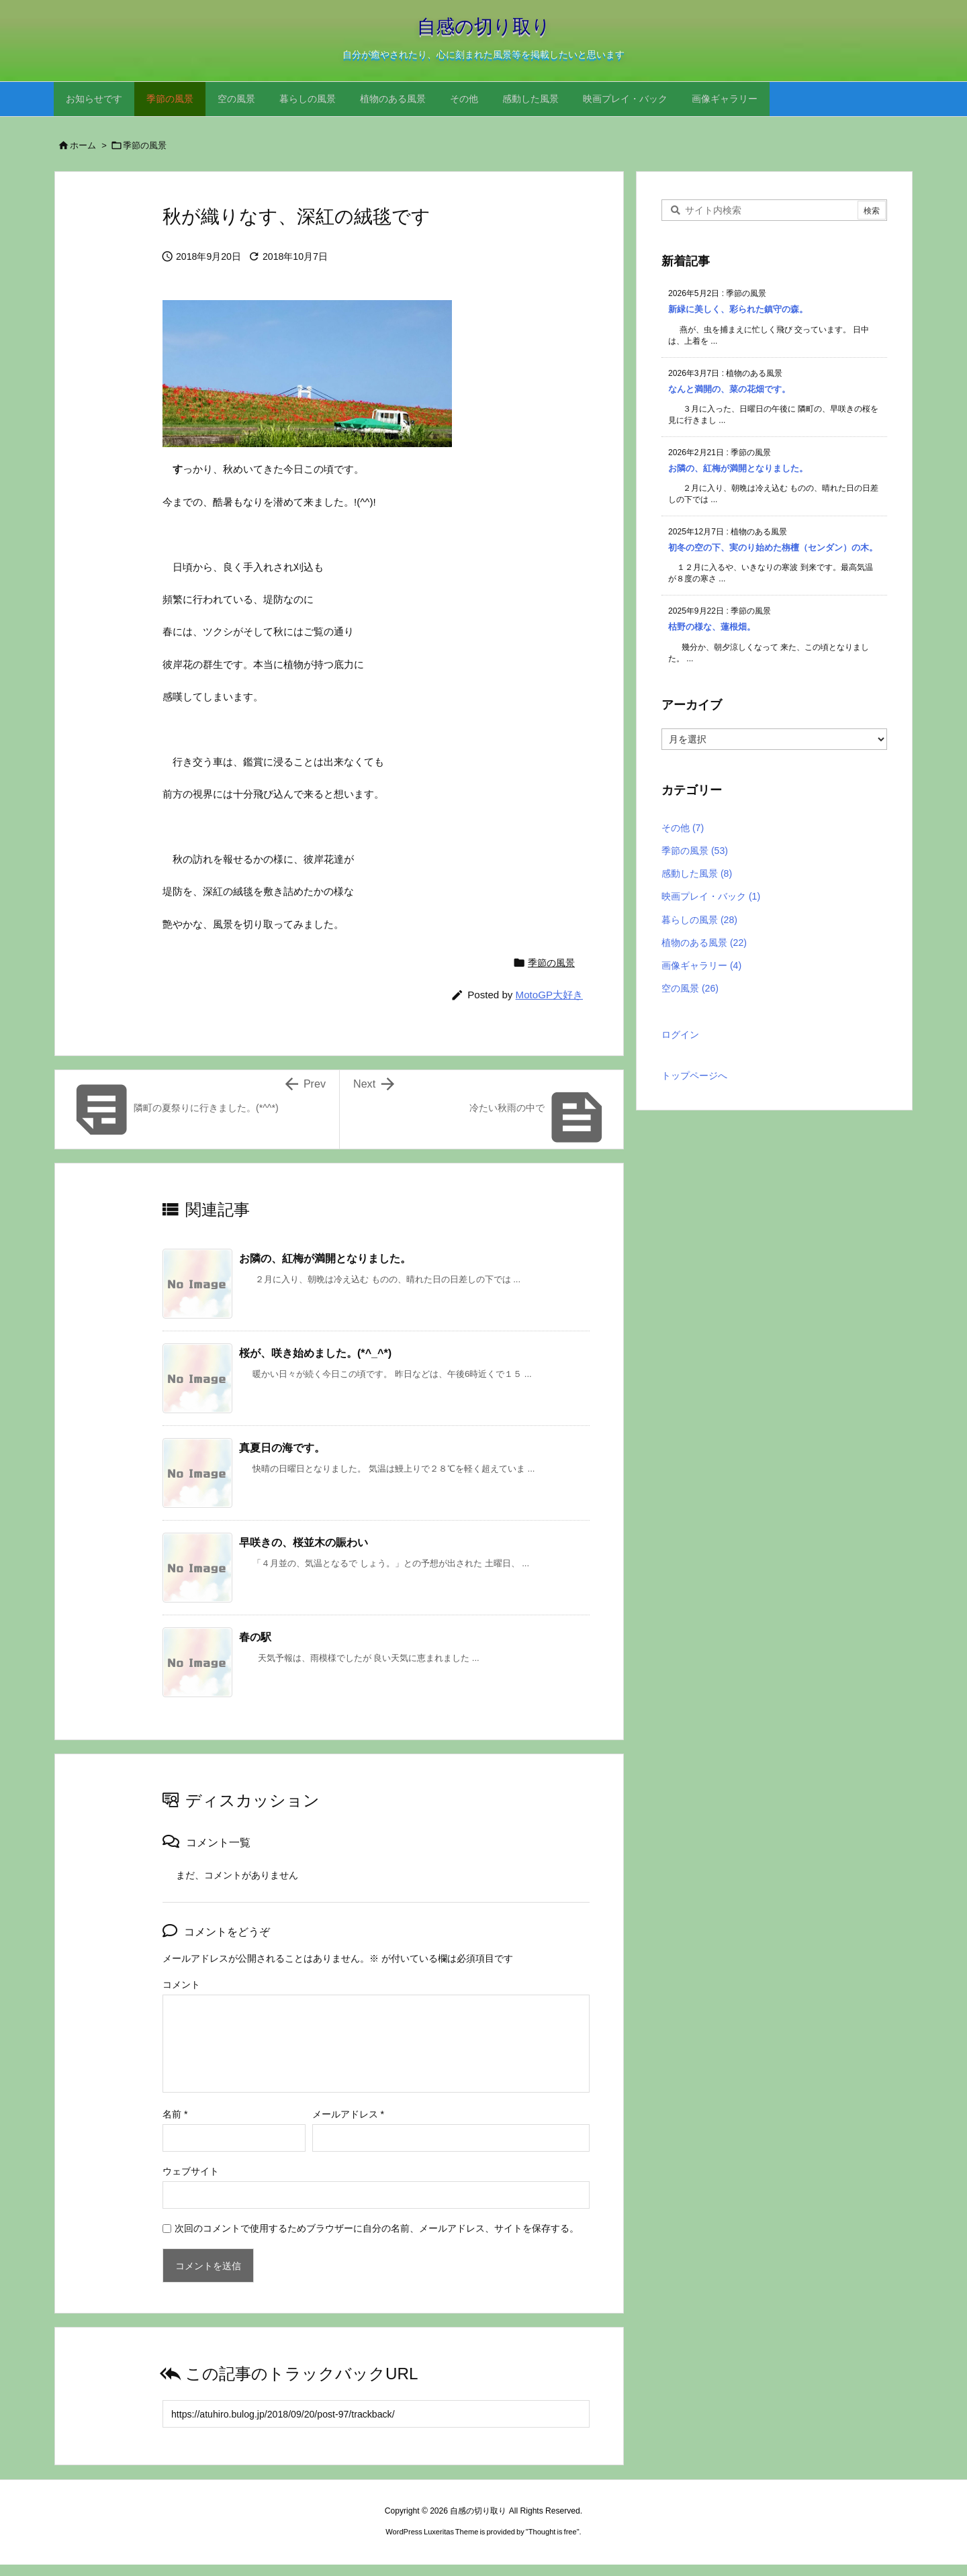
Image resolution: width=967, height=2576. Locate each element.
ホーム (83, 145)
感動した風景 (696, 873)
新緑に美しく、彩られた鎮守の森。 (738, 309)
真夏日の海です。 (282, 1447)
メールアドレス (348, 2114)
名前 (175, 2114)
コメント (181, 1984)
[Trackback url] (376, 2414)
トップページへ (694, 1075)
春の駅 (255, 1637)
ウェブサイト (191, 2171)
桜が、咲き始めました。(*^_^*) (315, 1353)
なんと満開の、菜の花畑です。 (729, 389)
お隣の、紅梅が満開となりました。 (325, 1258)
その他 (682, 827)
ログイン (680, 1034)
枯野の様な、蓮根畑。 (711, 627)
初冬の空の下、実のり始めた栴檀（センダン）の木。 (773, 547)
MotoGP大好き (549, 994)
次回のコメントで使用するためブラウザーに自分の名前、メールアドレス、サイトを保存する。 (377, 2228)
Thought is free (552, 2532)
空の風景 (690, 988)
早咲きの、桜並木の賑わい (303, 1542)
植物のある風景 (704, 942)
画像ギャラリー (701, 965)
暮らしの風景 (699, 919)
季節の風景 (145, 145)
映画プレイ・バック (710, 896)
